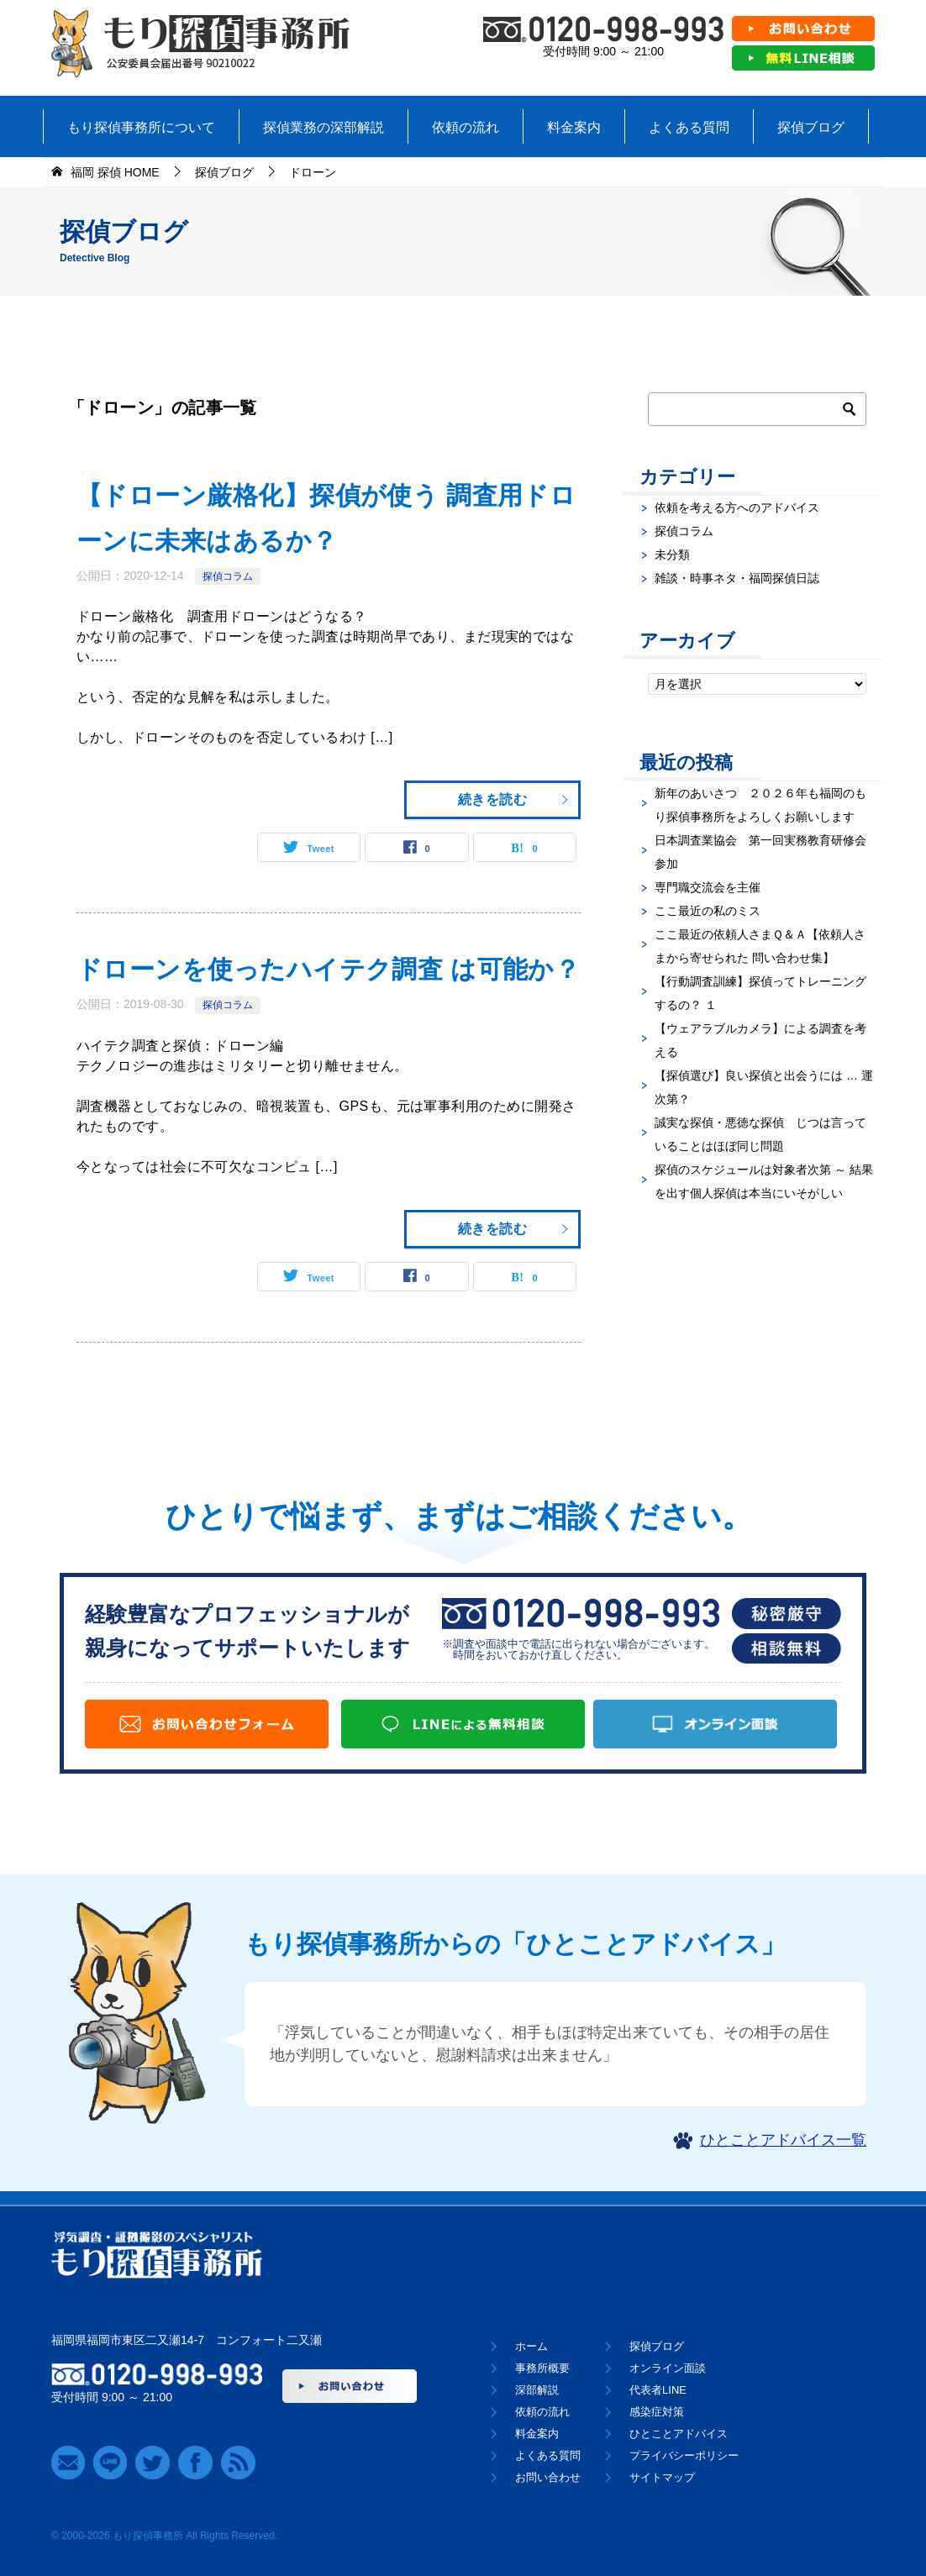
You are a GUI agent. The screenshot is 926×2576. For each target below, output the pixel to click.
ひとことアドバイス (678, 2433)
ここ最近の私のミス (707, 910)
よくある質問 (689, 127)
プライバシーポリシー (684, 2455)
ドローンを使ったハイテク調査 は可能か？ (328, 969)
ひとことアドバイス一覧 (783, 2140)
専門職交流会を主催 (707, 887)
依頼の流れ (465, 127)
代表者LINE (658, 2390)
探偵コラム (228, 576)
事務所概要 (542, 2368)
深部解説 (537, 2390)
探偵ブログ (810, 127)
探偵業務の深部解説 (323, 127)
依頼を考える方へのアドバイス (737, 507)
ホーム (531, 2346)
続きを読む (514, 799)
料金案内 (574, 127)
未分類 (672, 554)
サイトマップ (662, 2477)
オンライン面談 (667, 2368)
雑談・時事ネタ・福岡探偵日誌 (737, 578)
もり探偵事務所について (141, 127)
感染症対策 (656, 2411)
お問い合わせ (548, 2477)
